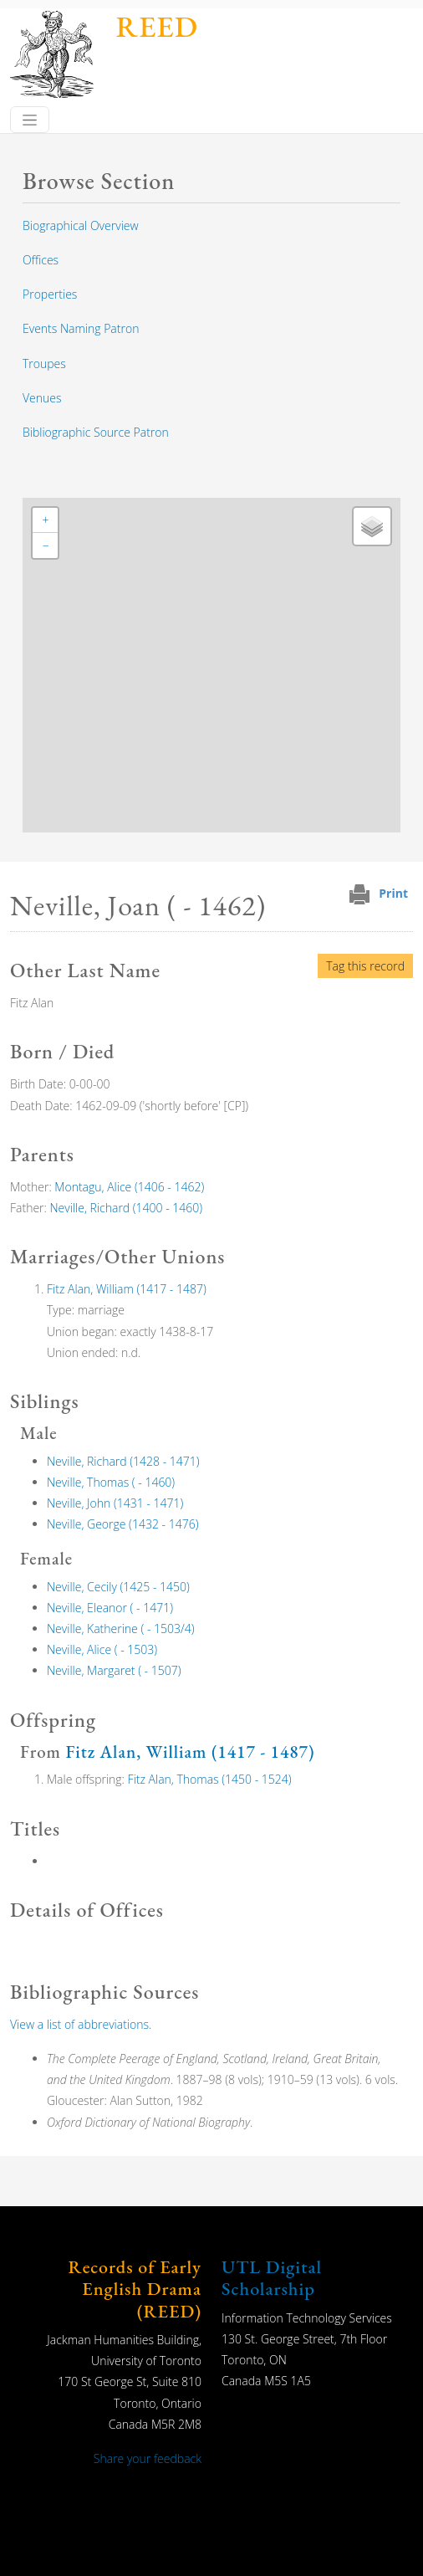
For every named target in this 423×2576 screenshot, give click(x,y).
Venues (42, 398)
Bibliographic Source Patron (96, 432)
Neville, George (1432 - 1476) (122, 1524)
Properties (50, 294)
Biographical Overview (81, 225)
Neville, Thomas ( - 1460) (111, 1482)
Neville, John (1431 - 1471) (115, 1503)
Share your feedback (147, 2458)
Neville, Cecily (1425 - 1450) (118, 1587)
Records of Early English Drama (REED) (135, 2289)
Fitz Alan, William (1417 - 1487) (126, 1289)
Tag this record (365, 966)
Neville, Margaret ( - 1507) (114, 1670)
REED (157, 26)
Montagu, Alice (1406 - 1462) (129, 1187)
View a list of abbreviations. (80, 2024)
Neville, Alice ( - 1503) (102, 1649)
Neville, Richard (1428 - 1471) (123, 1461)
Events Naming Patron (81, 328)
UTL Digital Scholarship (272, 2278)
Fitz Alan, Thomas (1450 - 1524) (210, 1779)
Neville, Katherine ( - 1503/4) (121, 1628)
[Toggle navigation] (29, 119)
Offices (41, 260)
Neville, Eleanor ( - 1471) (110, 1608)
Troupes (44, 363)
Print (393, 893)
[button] (45, 520)
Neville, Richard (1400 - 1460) (126, 1208)
